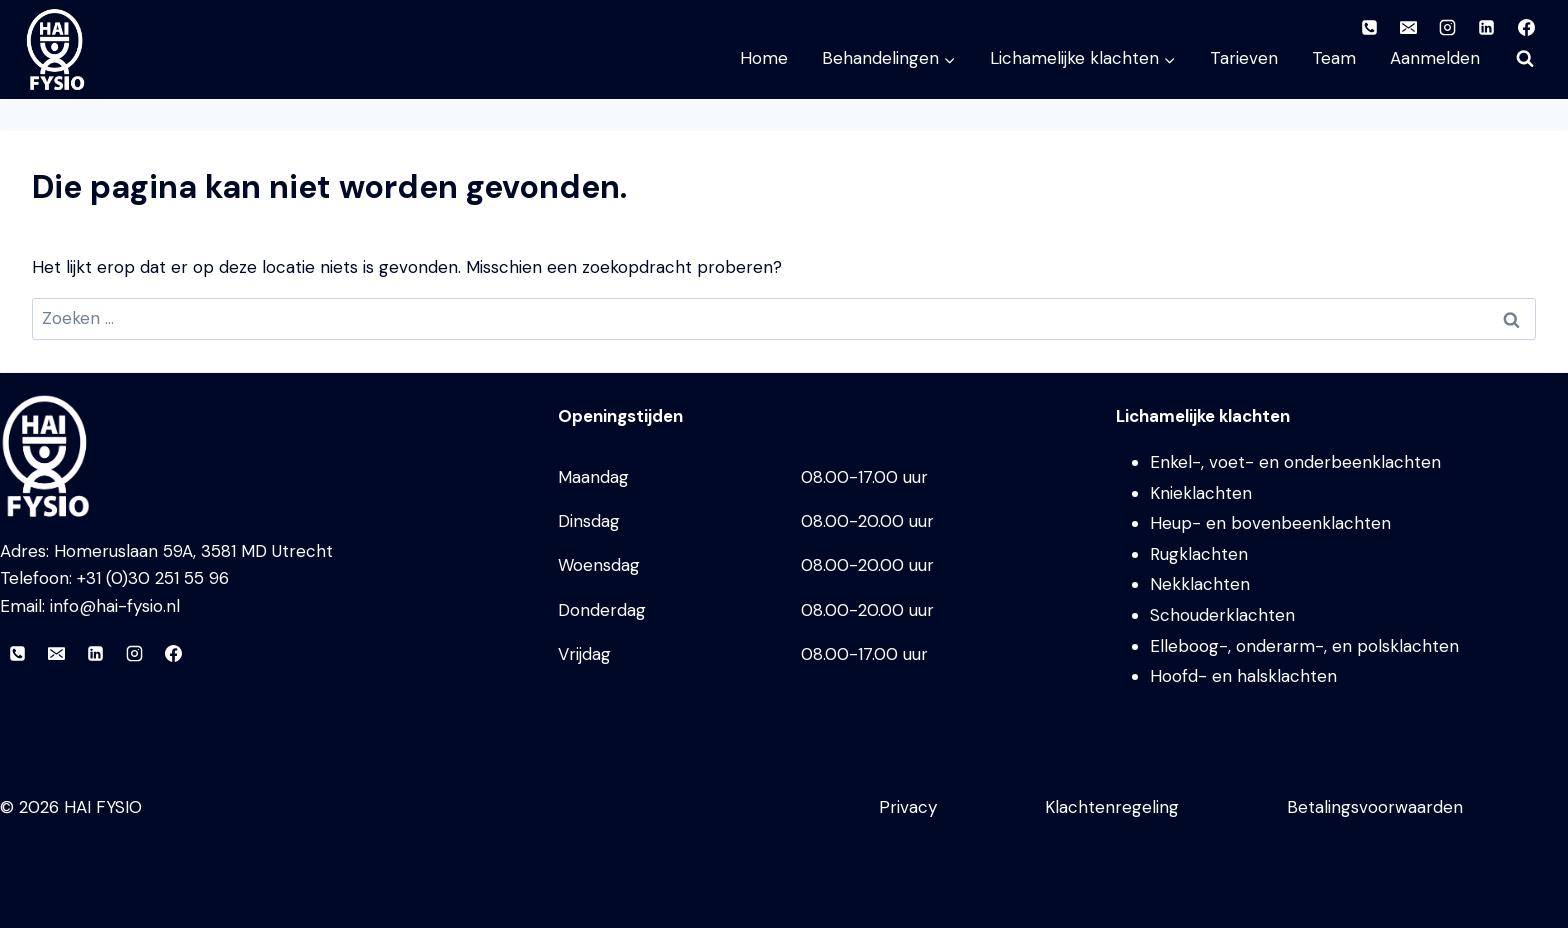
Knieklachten (1201, 493)
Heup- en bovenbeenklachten (1270, 523)
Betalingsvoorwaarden (1375, 807)
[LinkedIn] (95, 654)
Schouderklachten (1222, 615)
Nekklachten (1200, 584)
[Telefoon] (17, 654)
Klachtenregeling (1112, 807)
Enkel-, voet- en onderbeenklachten (1295, 462)
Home (764, 58)
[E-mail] (56, 654)
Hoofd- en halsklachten (1243, 676)
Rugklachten (1199, 554)
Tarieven (1244, 58)
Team (1334, 58)
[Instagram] (134, 654)
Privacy (908, 807)
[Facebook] (173, 654)
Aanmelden (1435, 58)
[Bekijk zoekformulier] (1525, 59)
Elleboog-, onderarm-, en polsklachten (1304, 646)
